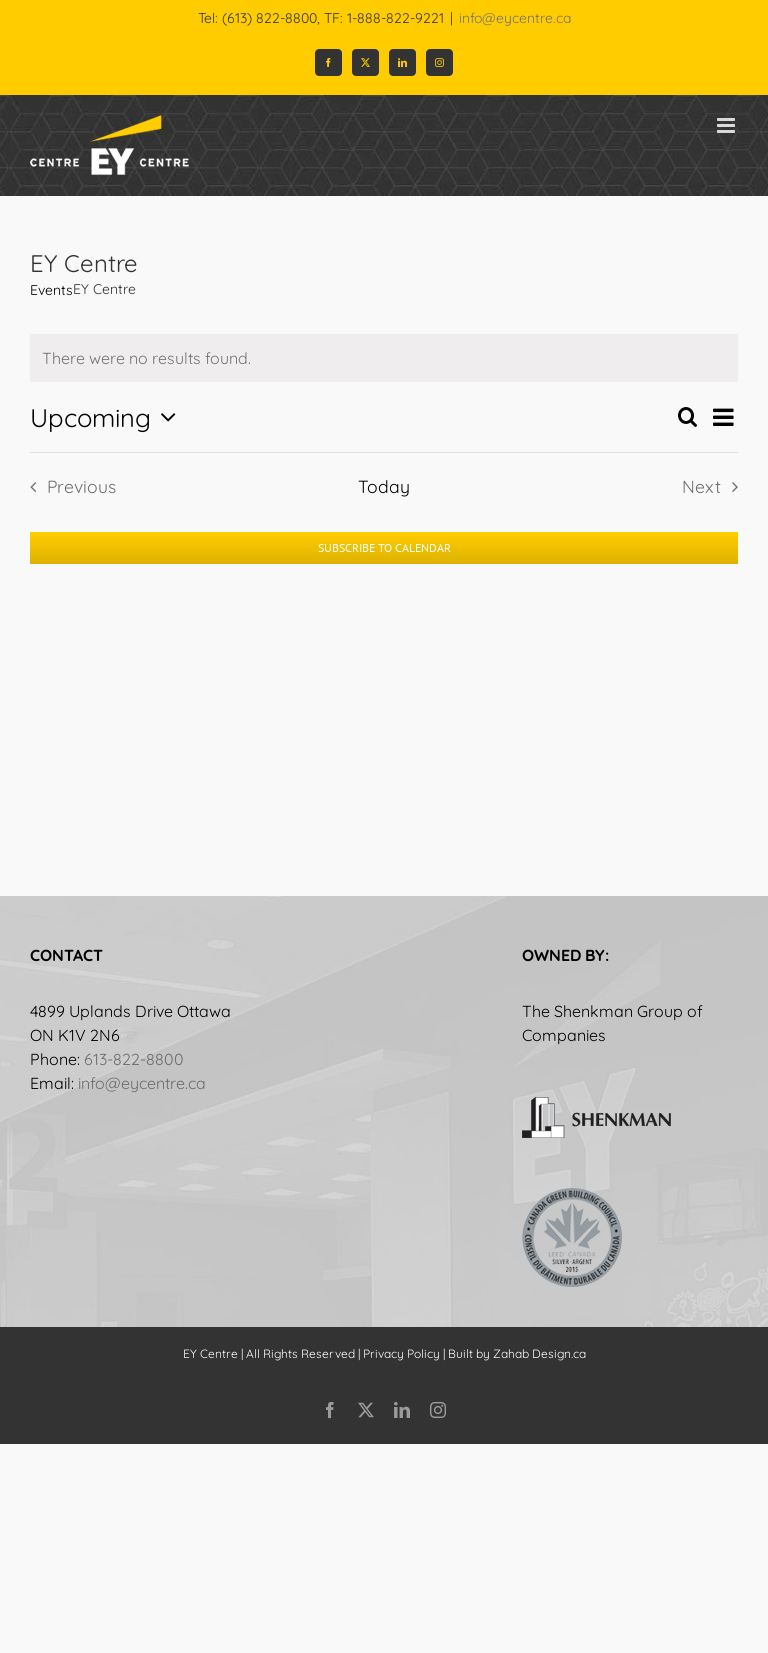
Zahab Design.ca (539, 1353)
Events (51, 290)
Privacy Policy (401, 1353)
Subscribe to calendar (384, 548)
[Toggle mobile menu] (727, 125)
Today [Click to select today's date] (384, 486)
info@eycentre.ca (515, 18)
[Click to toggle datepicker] (108, 417)
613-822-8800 (134, 1059)
